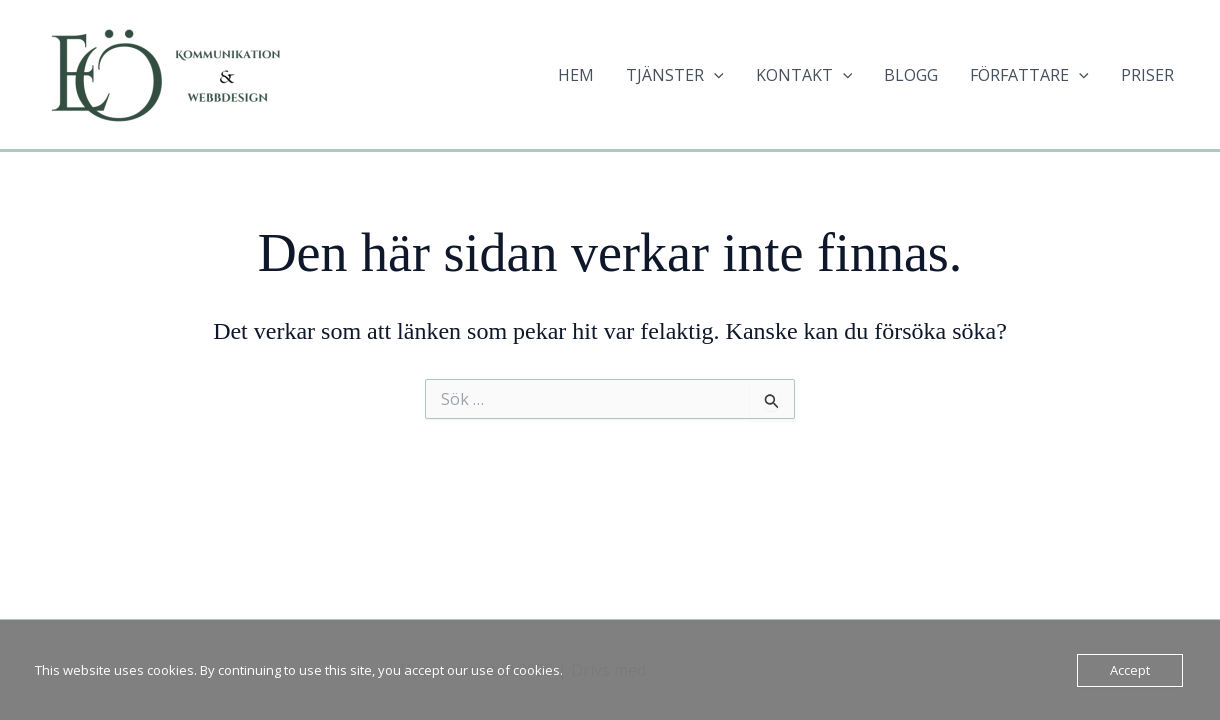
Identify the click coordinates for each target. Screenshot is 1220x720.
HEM (576, 75)
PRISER (1147, 75)
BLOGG (911, 75)
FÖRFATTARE (1029, 75)
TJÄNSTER (675, 75)
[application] (714, 75)
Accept (1130, 670)
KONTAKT (804, 75)
